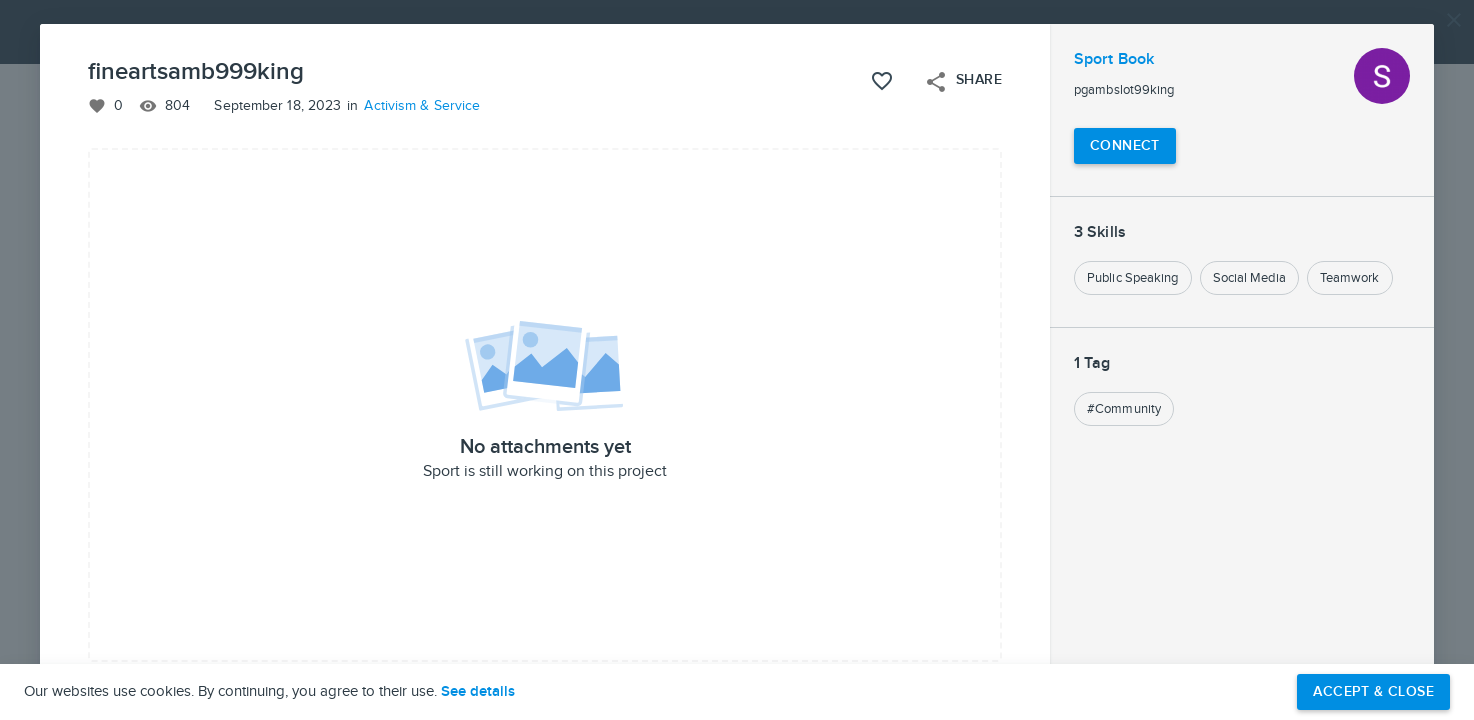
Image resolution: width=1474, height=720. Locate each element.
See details (478, 692)
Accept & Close (1373, 691)
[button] (737, 360)
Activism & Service (422, 106)
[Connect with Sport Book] (1125, 146)
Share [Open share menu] (963, 82)
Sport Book (1114, 59)
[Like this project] (882, 81)
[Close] (1454, 20)
